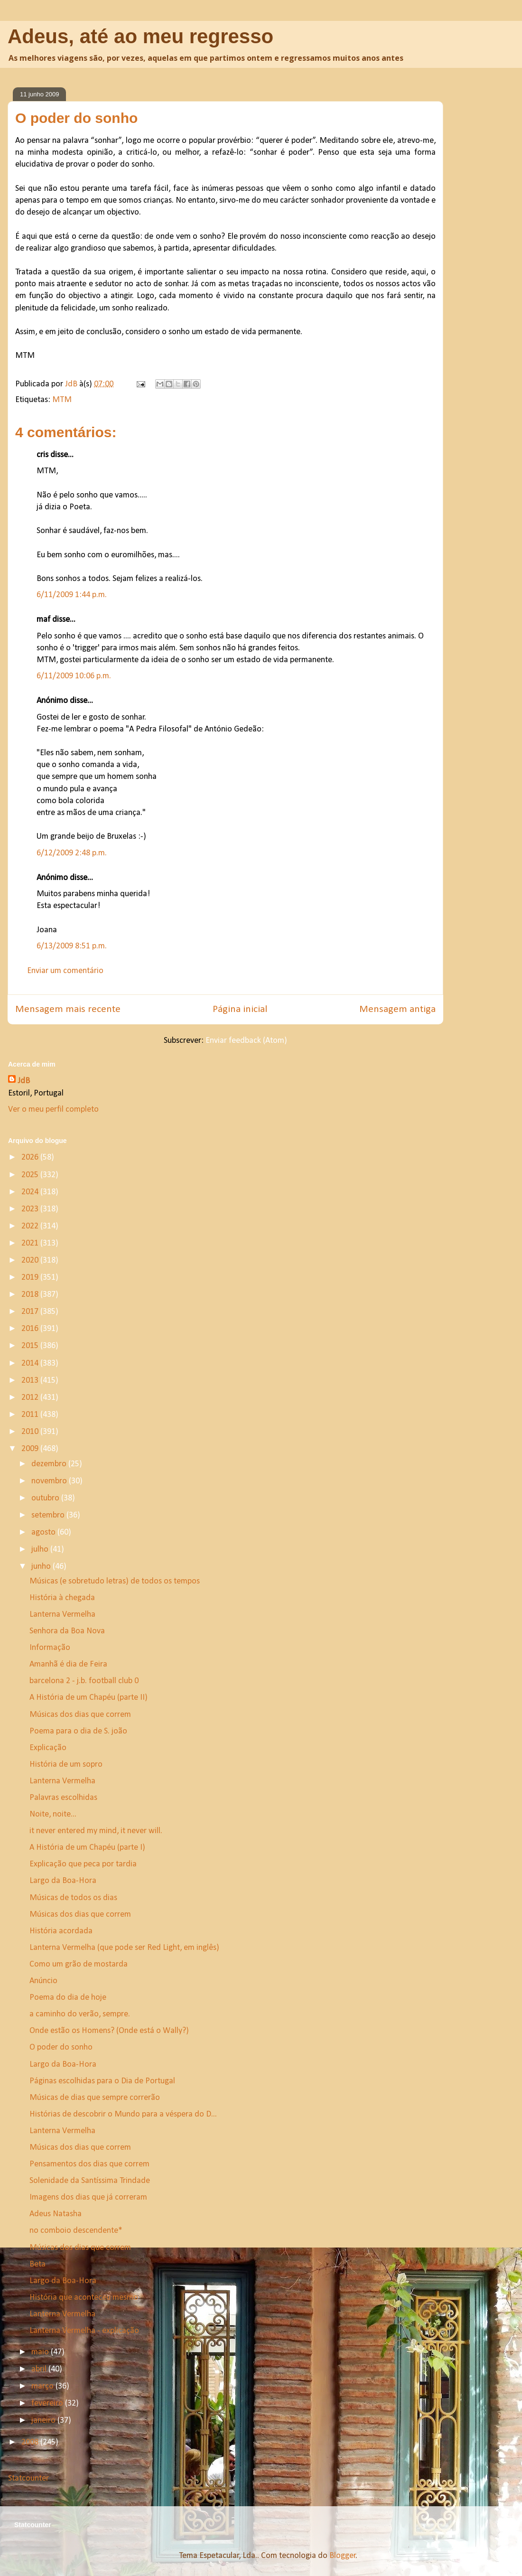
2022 (30, 1226)
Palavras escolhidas (63, 1797)
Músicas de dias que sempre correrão (94, 2097)
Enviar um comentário (65, 970)
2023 (30, 1209)
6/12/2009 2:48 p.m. (72, 853)
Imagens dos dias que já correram (88, 2197)
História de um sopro (66, 1764)
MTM (62, 399)
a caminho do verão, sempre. (79, 2014)
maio (41, 2352)
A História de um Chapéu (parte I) (87, 1847)
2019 (30, 1277)
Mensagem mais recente (68, 1009)
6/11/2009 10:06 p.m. (74, 676)
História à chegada (62, 1597)
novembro (50, 1481)
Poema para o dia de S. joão (78, 1731)
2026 (30, 1157)
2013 (30, 1380)
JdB (24, 1081)
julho (40, 1549)
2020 (30, 1260)
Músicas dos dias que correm (80, 1714)
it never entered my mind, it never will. (95, 1831)
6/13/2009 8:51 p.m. (72, 946)
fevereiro (48, 2403)
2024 (30, 1192)
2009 (30, 1448)
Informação (49, 1647)
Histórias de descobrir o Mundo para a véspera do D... (123, 2114)
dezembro (49, 1464)
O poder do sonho (61, 2047)
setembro (48, 1515)
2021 (30, 1243)
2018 (30, 1294)
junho (42, 1566)
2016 (30, 1328)
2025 (30, 1175)
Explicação (47, 1747)
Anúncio (43, 1981)
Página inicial (240, 1009)
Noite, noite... (52, 1814)
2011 (30, 1414)
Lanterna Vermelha (62, 1614)
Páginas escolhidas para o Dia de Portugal (102, 2081)
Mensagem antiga (397, 1009)
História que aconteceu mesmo (83, 2297)
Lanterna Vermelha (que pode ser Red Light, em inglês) (124, 1947)
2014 (30, 1363)
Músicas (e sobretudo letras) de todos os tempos (114, 1581)
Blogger (342, 2555)
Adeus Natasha (55, 2214)
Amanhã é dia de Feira (68, 1664)
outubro (46, 1498)
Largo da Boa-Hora (62, 1880)
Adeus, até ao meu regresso (140, 36)
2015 (30, 1345)
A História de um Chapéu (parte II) (88, 1697)
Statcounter (28, 2478)
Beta (37, 2264)
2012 (30, 1397)
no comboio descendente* (75, 2230)
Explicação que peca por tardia (83, 1864)
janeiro (44, 2420)
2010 (30, 1431)
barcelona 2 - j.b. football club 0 (84, 1681)
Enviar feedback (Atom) (246, 1040)
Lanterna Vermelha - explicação (84, 2330)
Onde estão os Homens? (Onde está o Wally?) (109, 2030)
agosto (44, 1532)
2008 (30, 2442)
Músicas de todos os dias (73, 1897)
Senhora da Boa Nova (67, 1631)
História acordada (61, 1931)
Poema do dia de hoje (67, 1997)
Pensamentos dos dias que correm (89, 2164)
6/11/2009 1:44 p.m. (72, 595)
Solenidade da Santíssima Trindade (89, 2180)
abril (39, 2369)
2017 (30, 1311)
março (43, 2386)
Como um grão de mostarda (78, 1964)
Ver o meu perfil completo (53, 1109)
